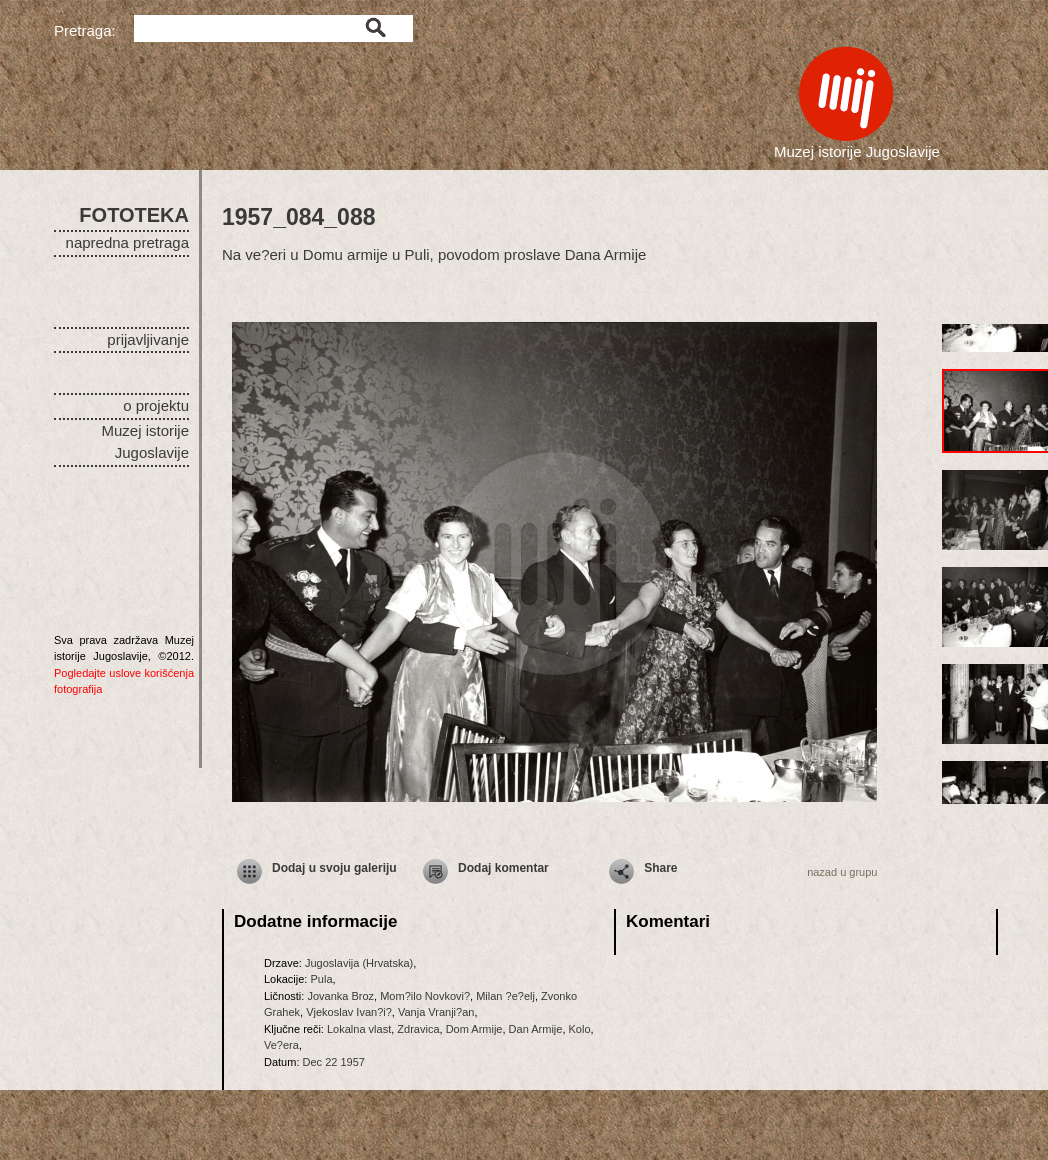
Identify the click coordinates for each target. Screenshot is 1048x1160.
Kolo (580, 1029)
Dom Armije (474, 1029)
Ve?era (281, 1045)
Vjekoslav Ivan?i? (349, 1012)
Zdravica (418, 1029)
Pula (321, 979)
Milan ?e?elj (505, 996)
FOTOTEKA (134, 215)
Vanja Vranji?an (436, 1012)
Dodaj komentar (503, 868)
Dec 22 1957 (334, 1062)
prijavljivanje (148, 339)
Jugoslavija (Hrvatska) (359, 963)
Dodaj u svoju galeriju (334, 868)
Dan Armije (536, 1029)
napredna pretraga (127, 242)
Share (660, 868)
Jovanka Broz (340, 996)
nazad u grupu (842, 872)
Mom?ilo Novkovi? (425, 996)
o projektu (156, 405)
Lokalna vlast (359, 1029)
